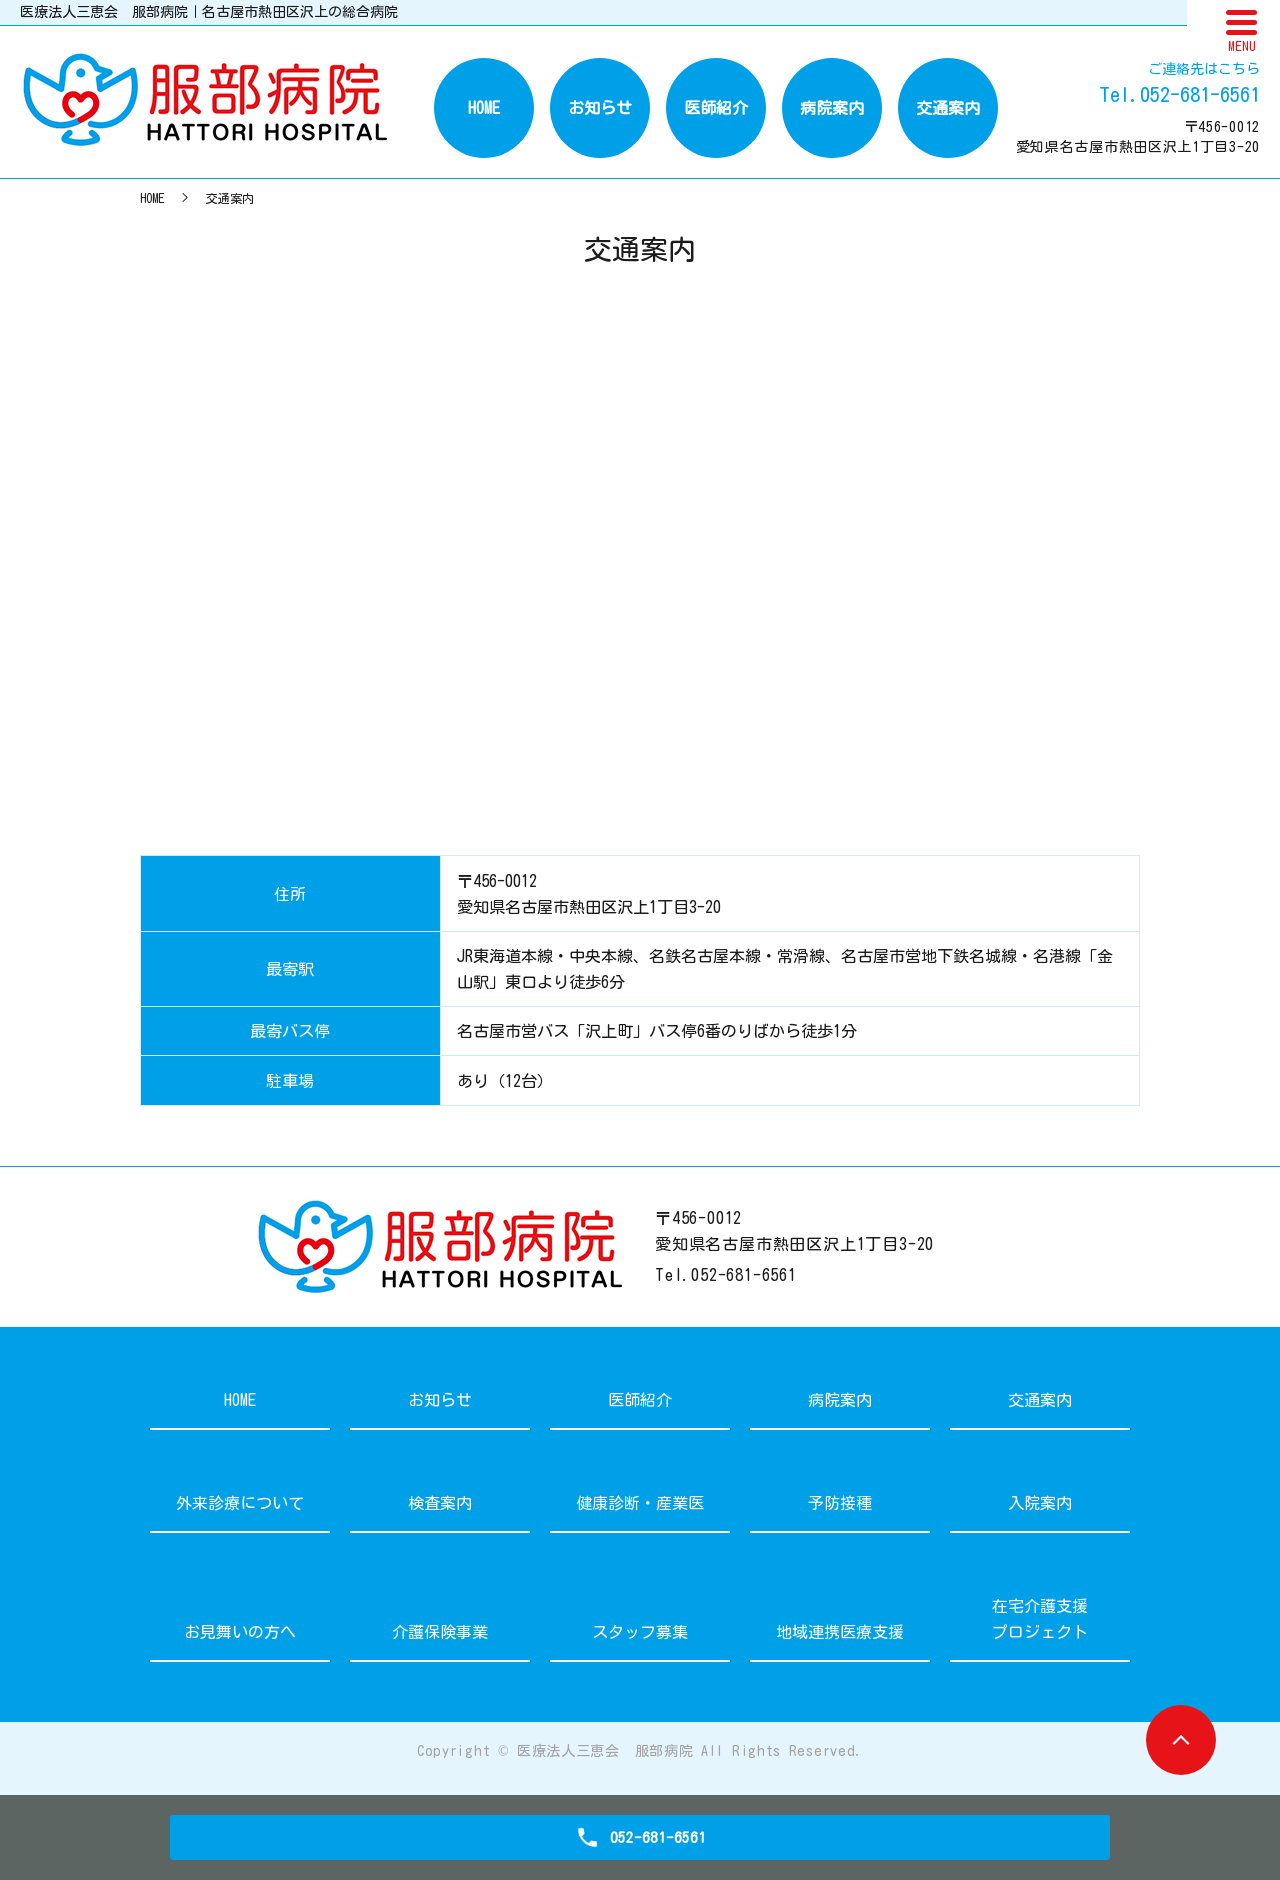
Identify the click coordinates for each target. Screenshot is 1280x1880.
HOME (484, 108)
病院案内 (832, 108)
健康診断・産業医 (640, 1503)
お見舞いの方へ (240, 1632)
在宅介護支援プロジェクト (1040, 1619)
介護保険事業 (440, 1632)
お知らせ (600, 108)
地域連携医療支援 (840, 1632)
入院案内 (1040, 1503)
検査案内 (440, 1503)
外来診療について (240, 1503)
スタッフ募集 (640, 1632)
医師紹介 (716, 108)
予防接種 (840, 1503)
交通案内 (948, 108)
